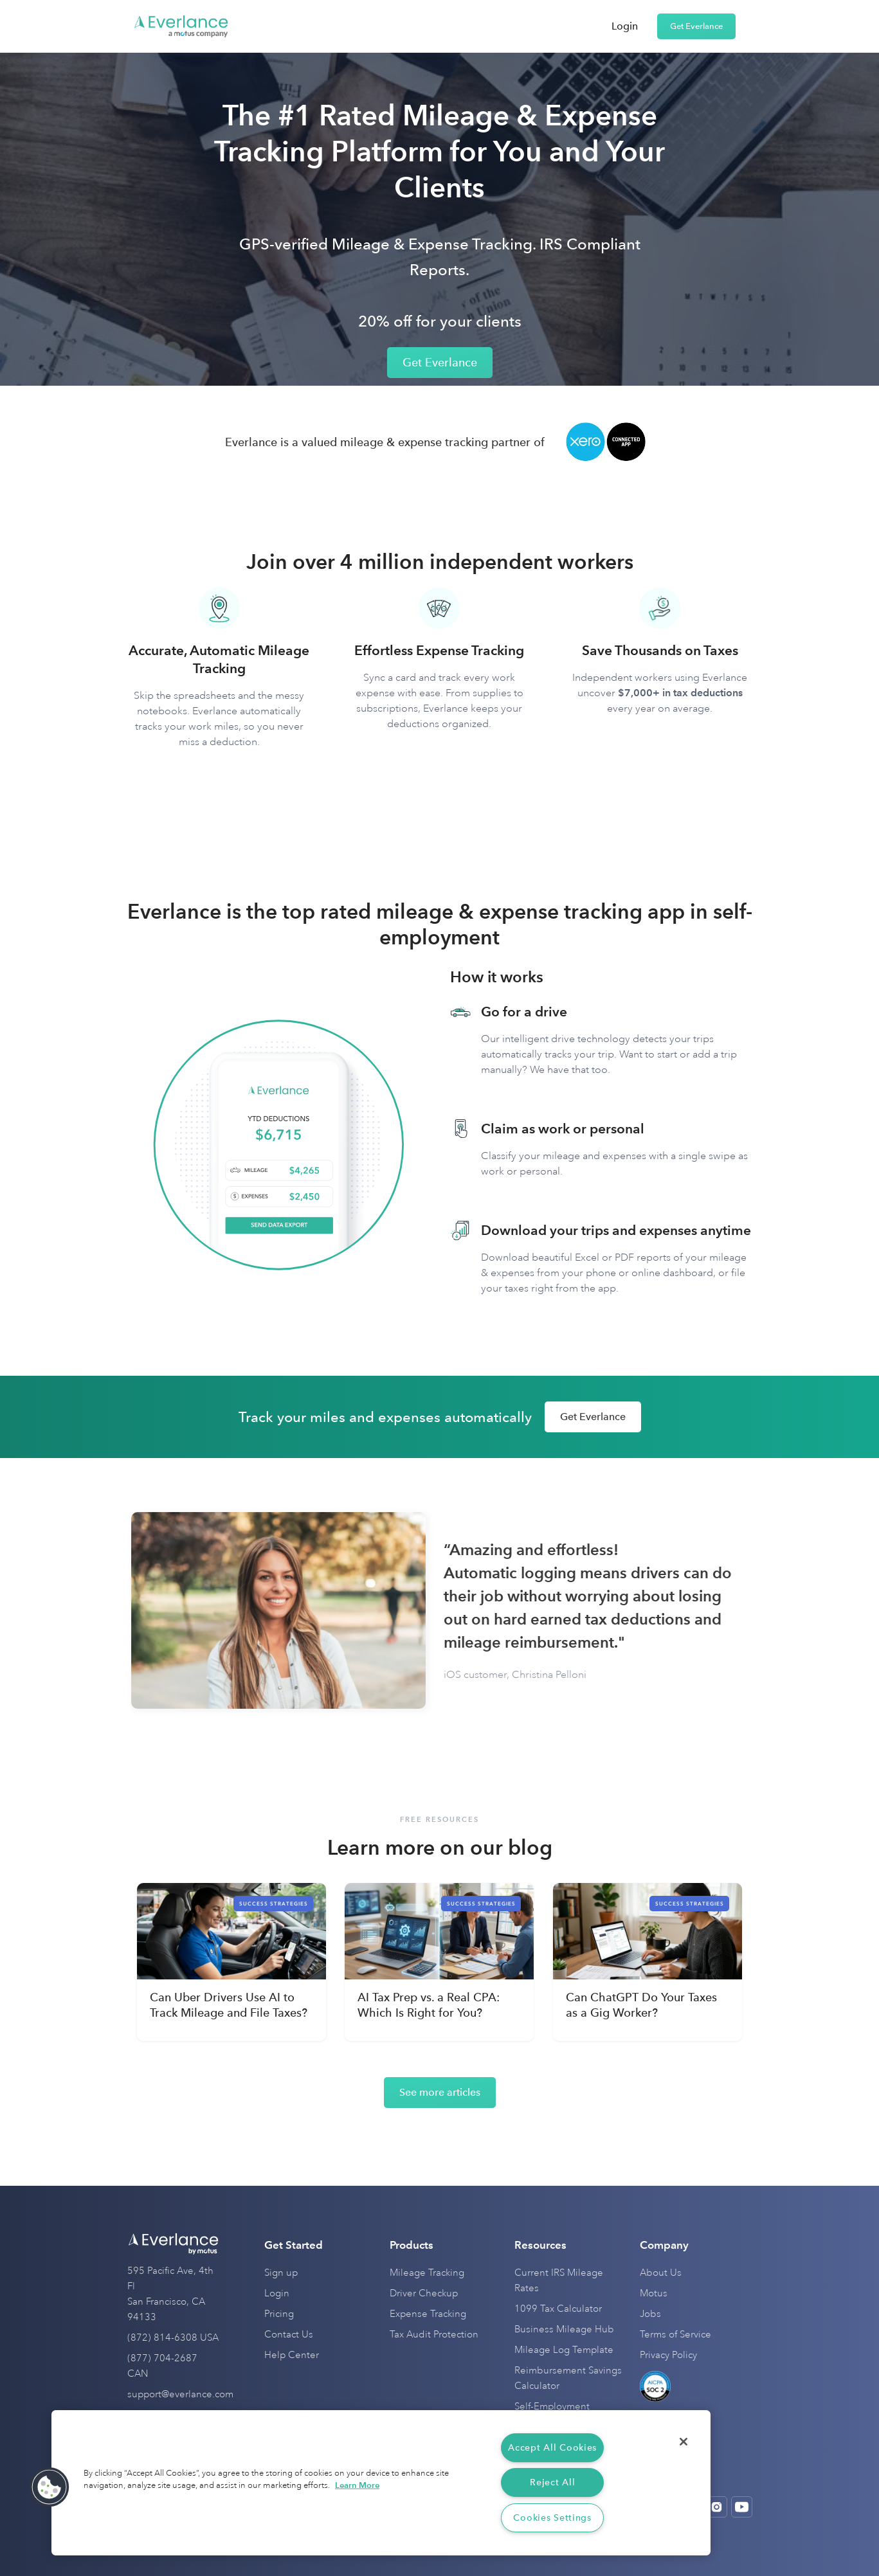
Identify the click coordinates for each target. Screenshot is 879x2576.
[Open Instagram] (716, 2506)
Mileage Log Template (563, 2350)
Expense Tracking (428, 2314)
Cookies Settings (552, 2517)
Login (625, 26)
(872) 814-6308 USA (173, 2338)
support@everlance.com (180, 2394)
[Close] (683, 2441)
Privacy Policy (668, 2355)
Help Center (291, 2355)
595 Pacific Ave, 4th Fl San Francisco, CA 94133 (170, 2294)
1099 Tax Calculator (558, 2309)
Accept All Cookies (552, 2447)
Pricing (279, 2314)
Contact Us (288, 2334)
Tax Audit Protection (434, 2334)
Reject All (552, 2482)
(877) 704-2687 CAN (162, 2366)
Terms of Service (675, 2334)
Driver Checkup (424, 2293)
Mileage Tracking (427, 2273)
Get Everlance (696, 26)
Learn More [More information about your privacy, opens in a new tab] (357, 2485)
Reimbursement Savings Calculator (568, 2378)
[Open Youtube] (741, 2506)
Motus (653, 2293)
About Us (661, 2273)
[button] (49, 2487)
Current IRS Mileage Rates (558, 2280)
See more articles (439, 2092)
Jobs (650, 2314)
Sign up (281, 2273)
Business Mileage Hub (564, 2329)
